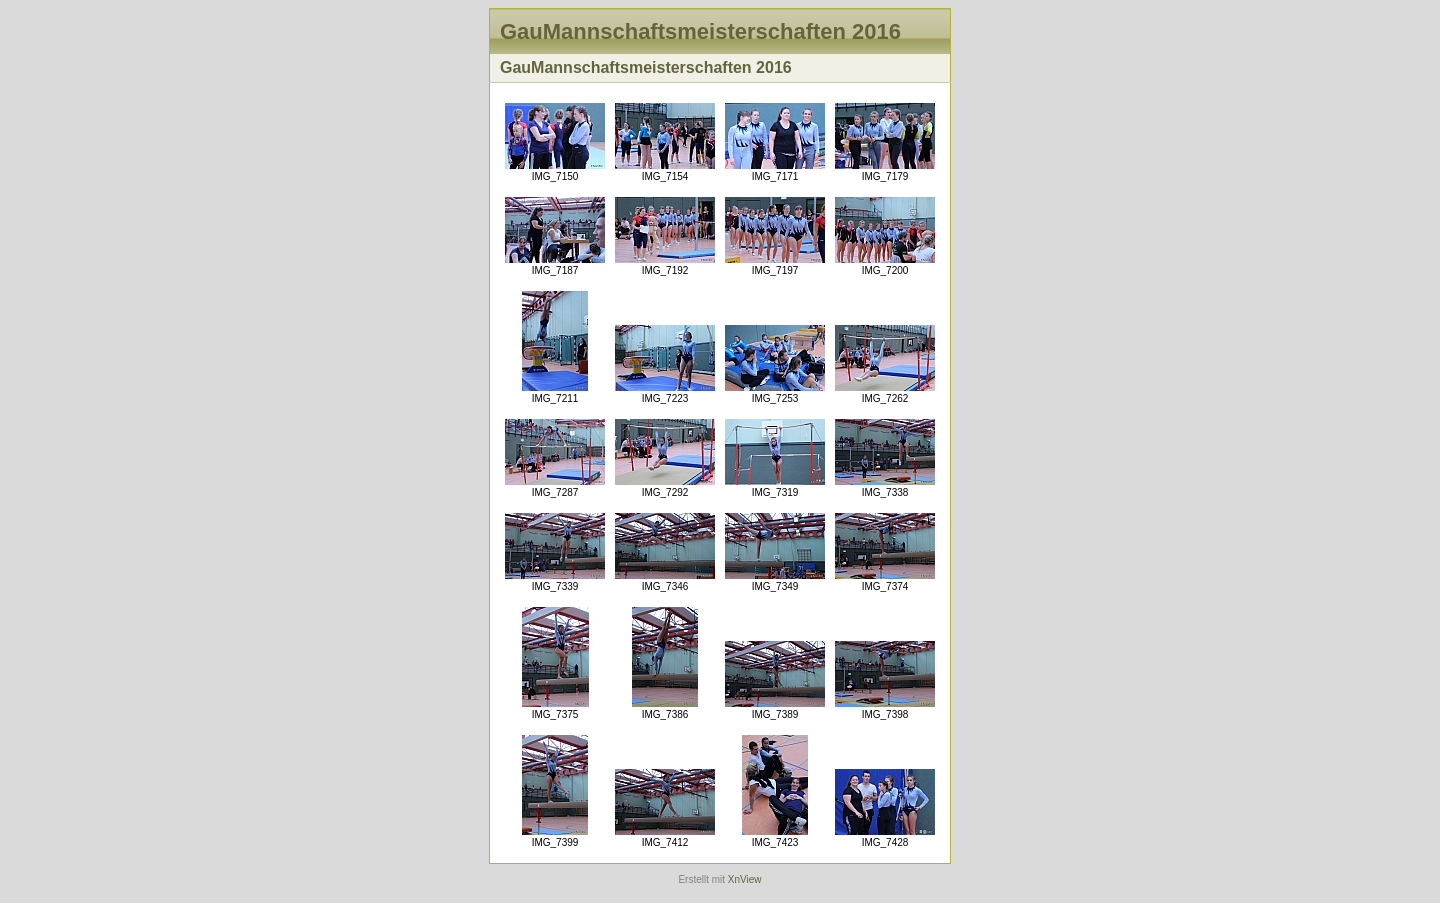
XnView (745, 879)
